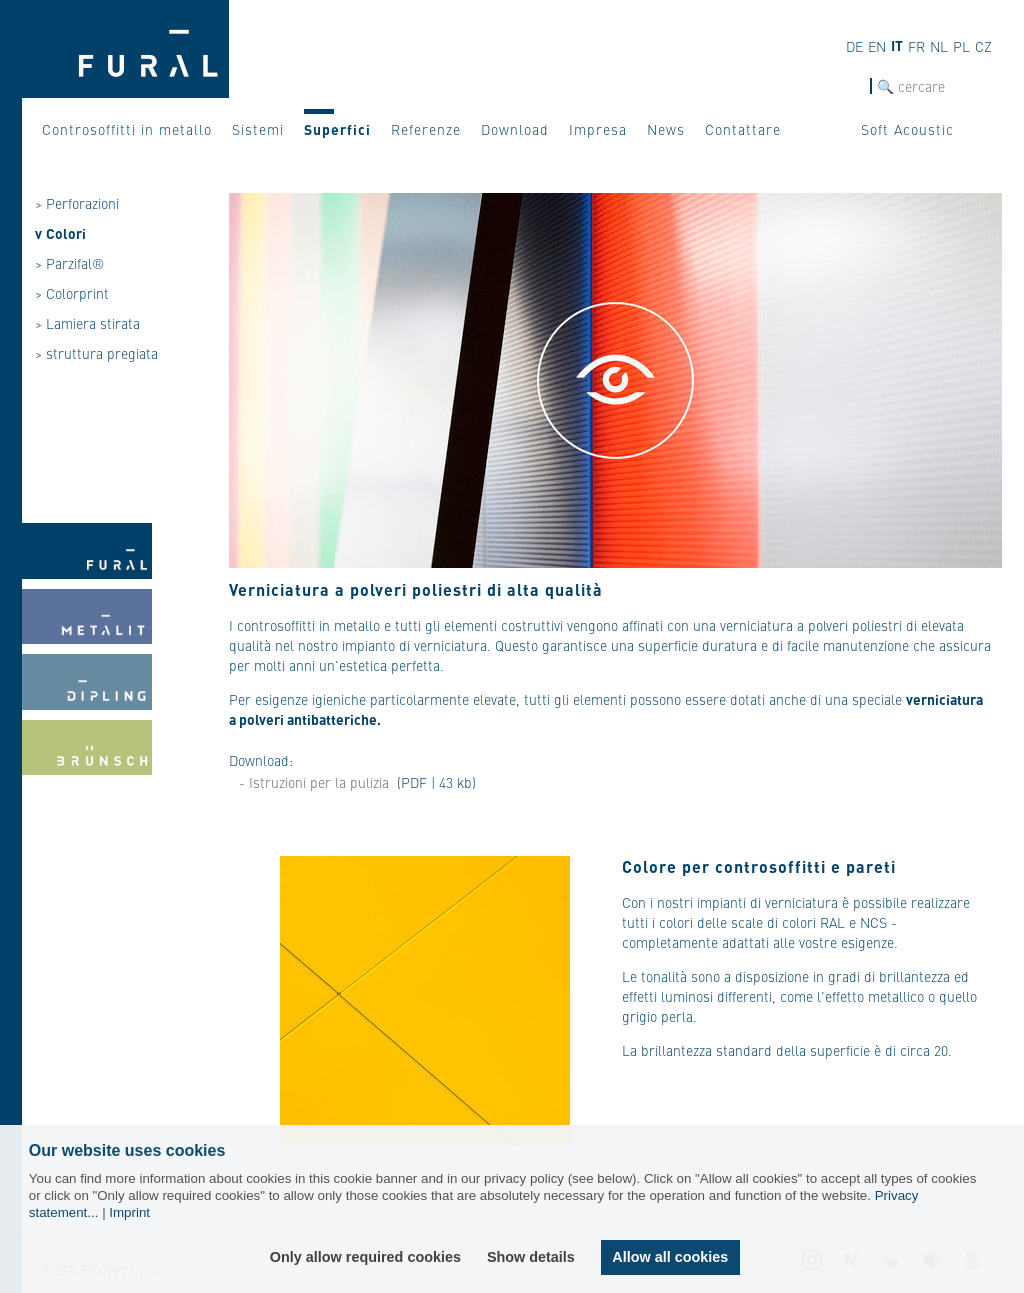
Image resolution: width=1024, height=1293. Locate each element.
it (897, 45)
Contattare (743, 129)
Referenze (426, 129)
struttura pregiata (102, 353)
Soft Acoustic (907, 129)
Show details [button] (531, 1257)
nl (939, 46)
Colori (66, 233)
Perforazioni (82, 203)
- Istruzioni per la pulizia (314, 782)
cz (983, 46)
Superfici (337, 129)
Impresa (598, 129)
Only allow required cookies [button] (365, 1257)
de (854, 46)
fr (916, 46)
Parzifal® (75, 263)
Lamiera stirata (93, 323)
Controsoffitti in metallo (127, 129)
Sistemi (258, 129)
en (877, 46)
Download (515, 129)
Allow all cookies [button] (670, 1257)
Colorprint (77, 293)
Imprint (129, 1212)
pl (961, 46)
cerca (852, 86)
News (666, 129)
